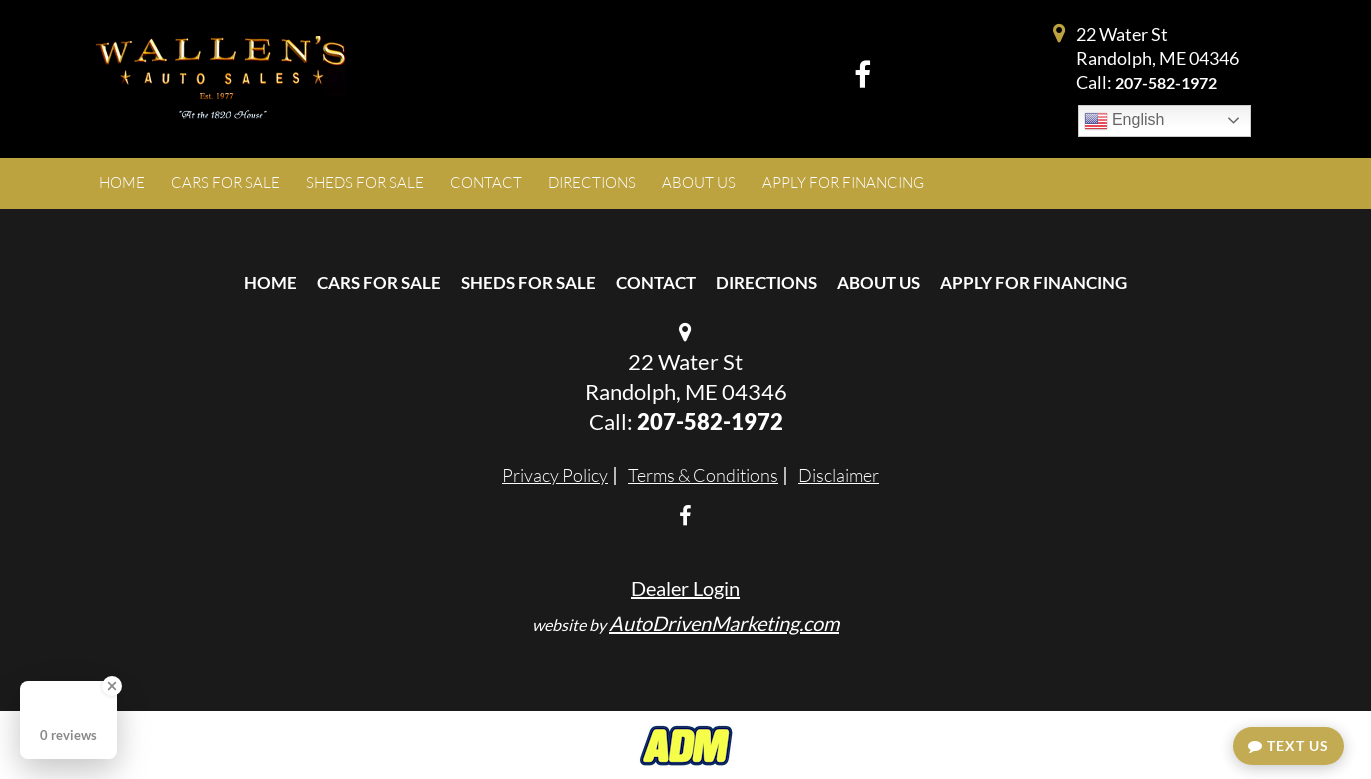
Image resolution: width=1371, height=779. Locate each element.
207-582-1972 (1166, 82)
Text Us (1288, 745)
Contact (656, 282)
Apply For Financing (1033, 282)
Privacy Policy (555, 475)
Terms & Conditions (703, 475)
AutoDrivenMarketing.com (724, 623)
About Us (878, 282)
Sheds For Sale (528, 282)
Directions (766, 282)
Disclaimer (838, 475)
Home (270, 282)
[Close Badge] (112, 686)
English (1124, 121)
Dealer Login (685, 588)
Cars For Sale (379, 282)
